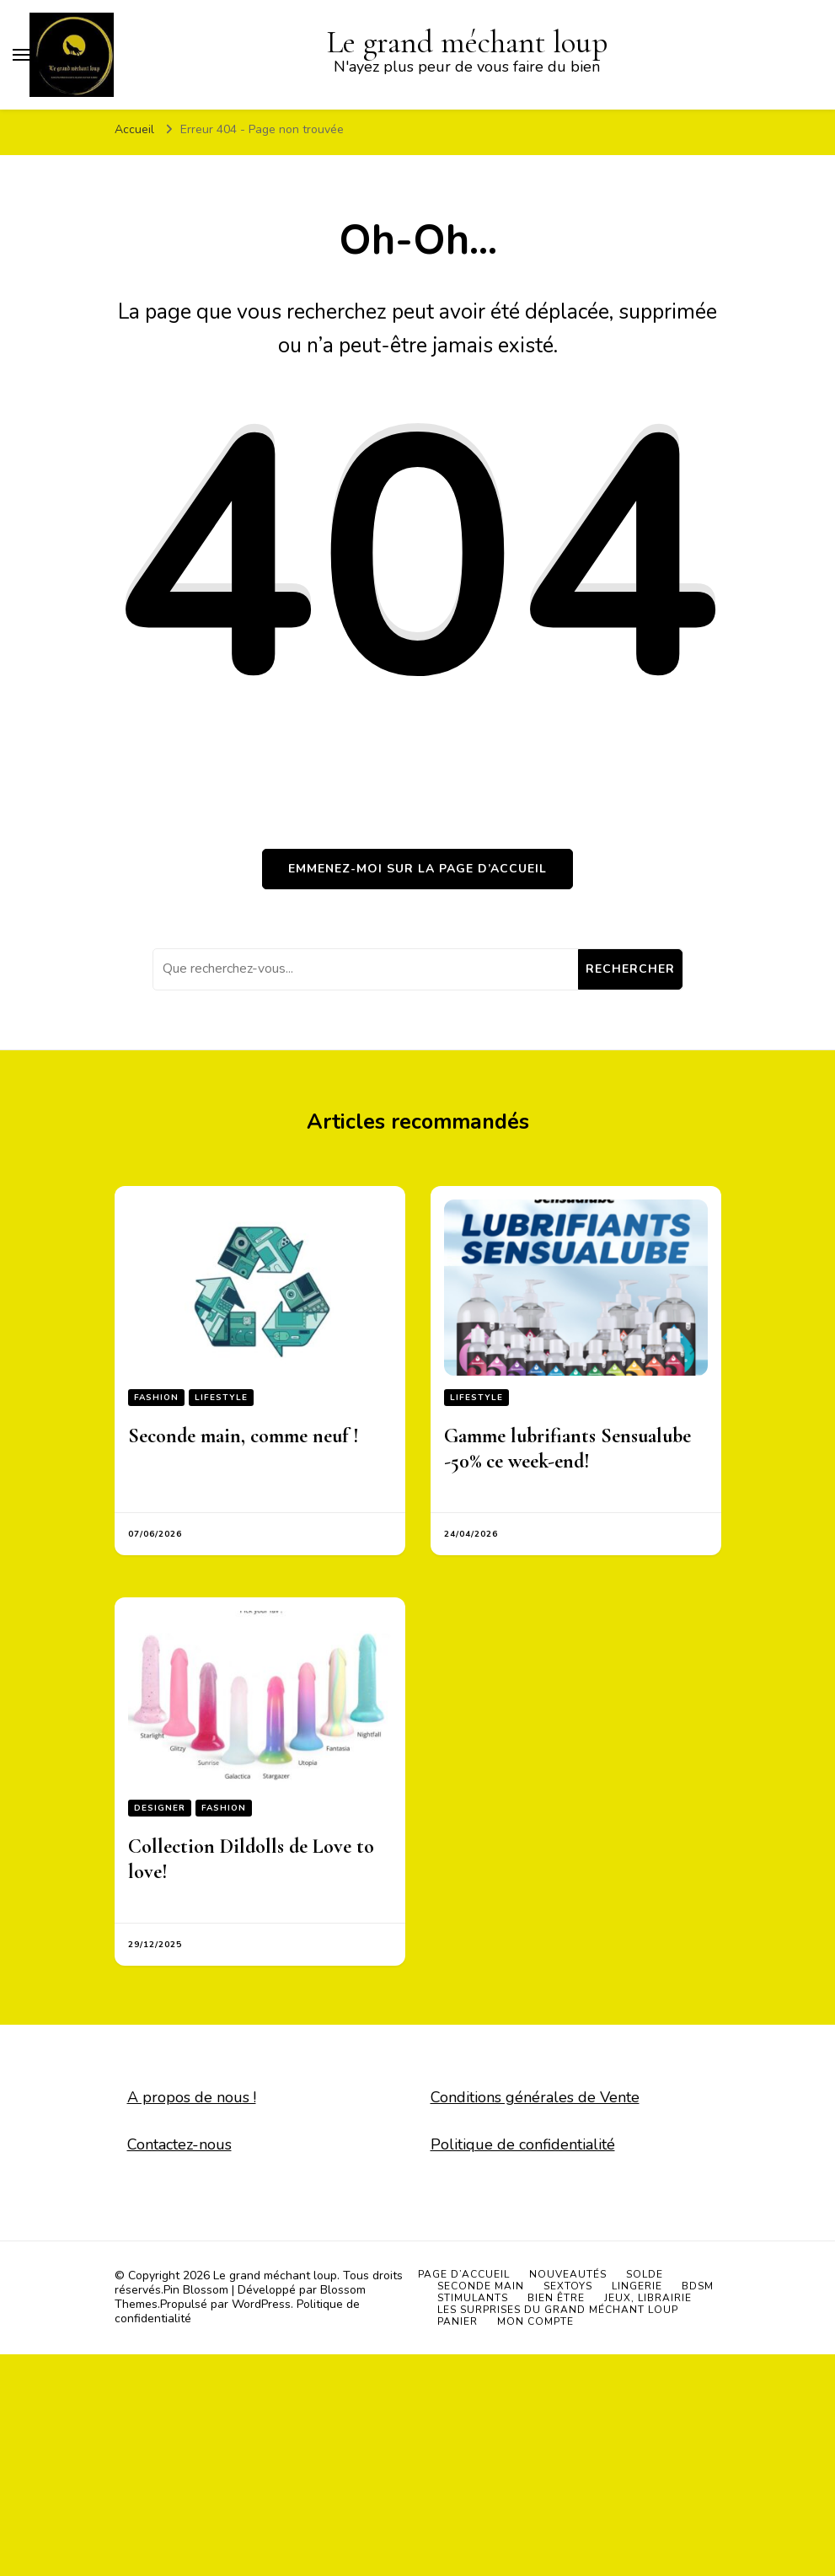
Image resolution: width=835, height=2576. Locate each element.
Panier (457, 2321)
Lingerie (637, 2286)
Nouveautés (568, 2274)
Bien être (556, 2298)
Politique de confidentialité (523, 2144)
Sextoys (567, 2286)
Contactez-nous (179, 2144)
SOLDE (644, 2274)
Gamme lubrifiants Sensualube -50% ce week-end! (567, 1448)
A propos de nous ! (191, 2097)
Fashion (156, 1397)
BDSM (698, 2286)
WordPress (261, 2304)
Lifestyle (221, 1397)
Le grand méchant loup (275, 2275)
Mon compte (535, 2321)
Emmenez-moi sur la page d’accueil (417, 869)
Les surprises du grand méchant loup (557, 2309)
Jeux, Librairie (648, 2298)
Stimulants (472, 2298)
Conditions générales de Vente (535, 2097)
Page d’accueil (464, 2274)
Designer (159, 1808)
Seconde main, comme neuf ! (243, 1436)
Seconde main (480, 2286)
